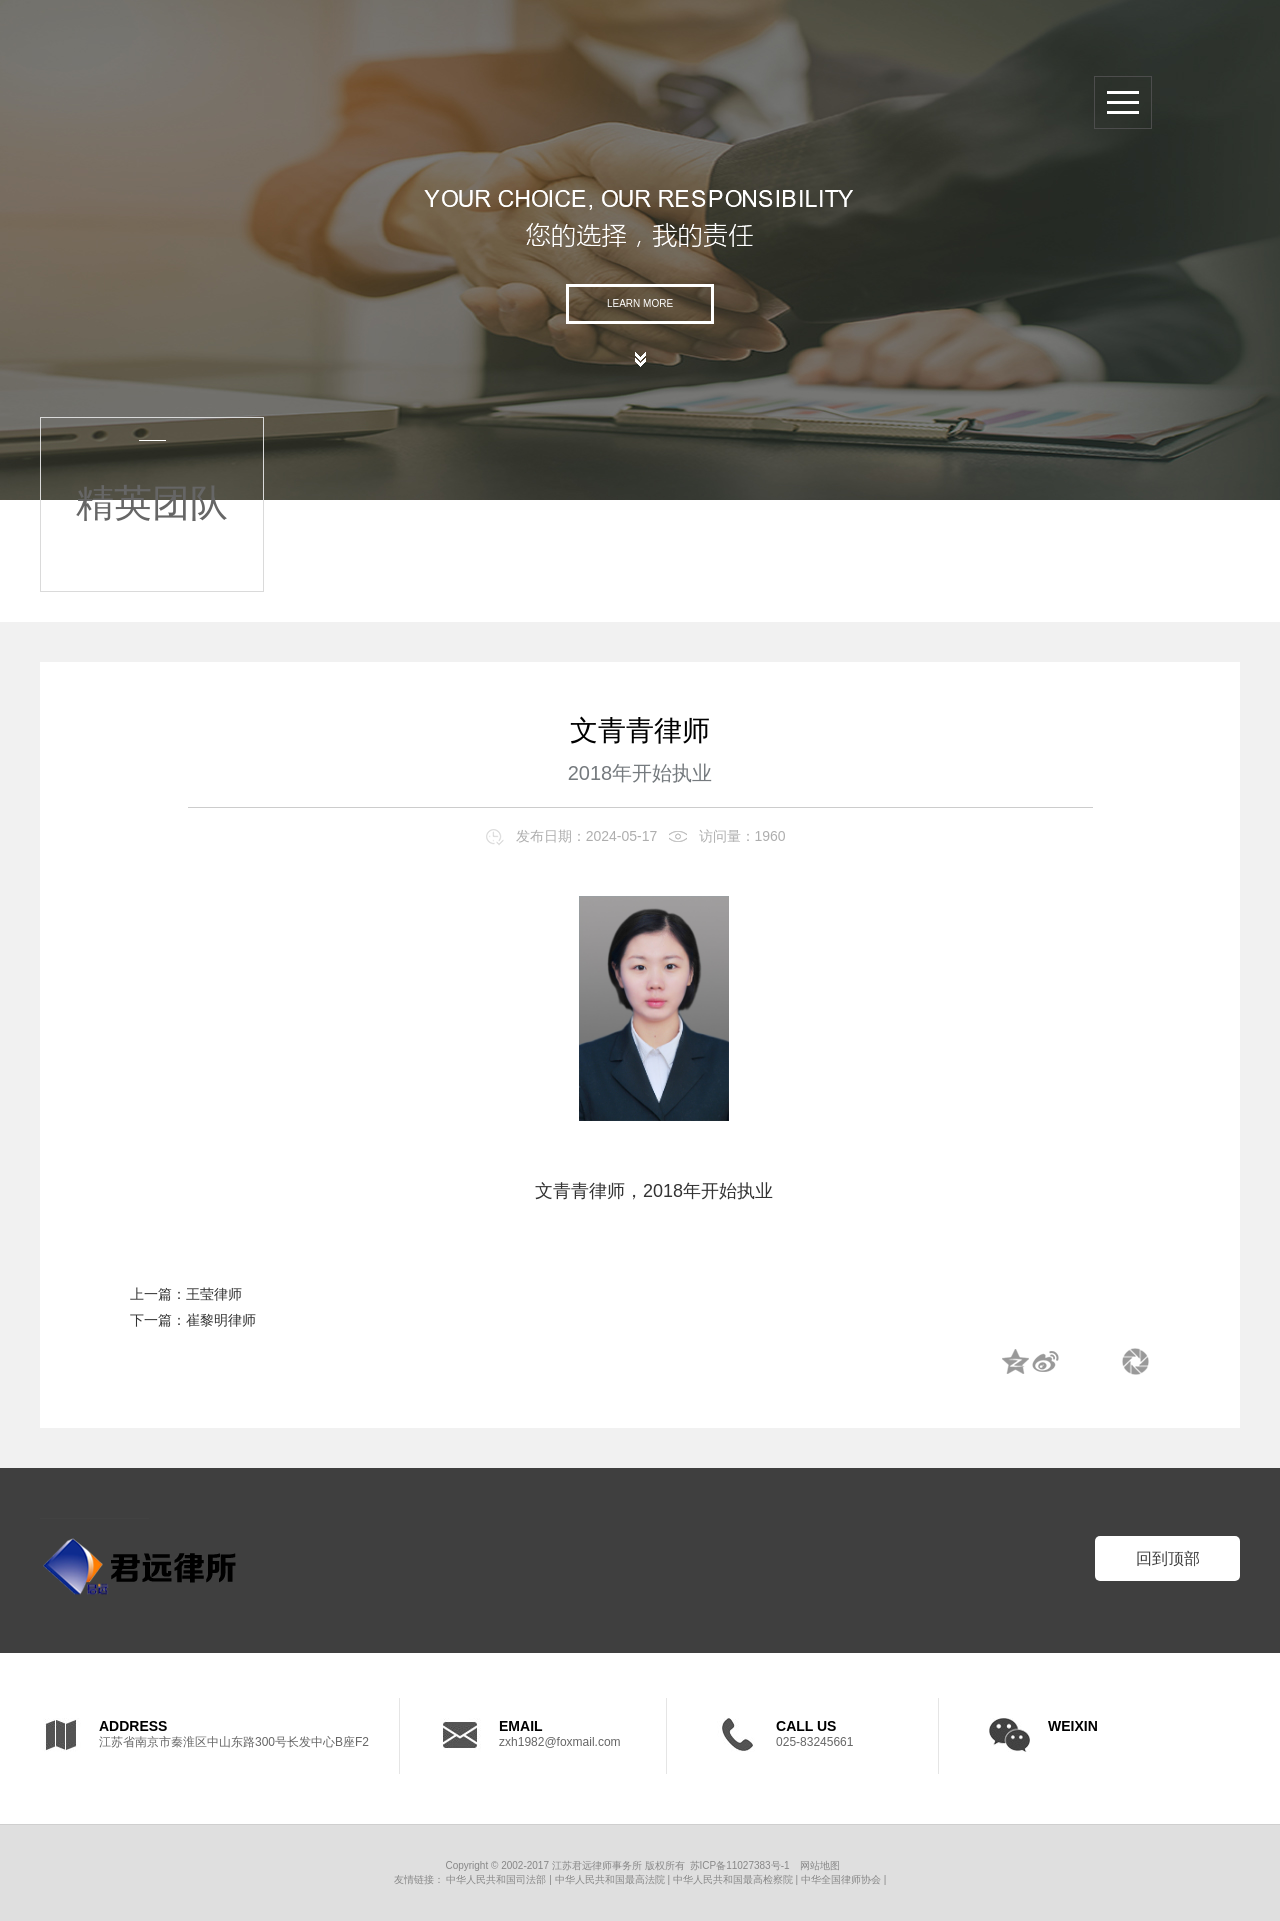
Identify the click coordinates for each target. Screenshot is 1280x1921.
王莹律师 (214, 1294)
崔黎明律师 (221, 1320)
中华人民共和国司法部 (496, 1879)
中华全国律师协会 (841, 1879)
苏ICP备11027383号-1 (740, 1865)
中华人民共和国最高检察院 (733, 1879)
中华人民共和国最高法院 (610, 1879)
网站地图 (820, 1865)
